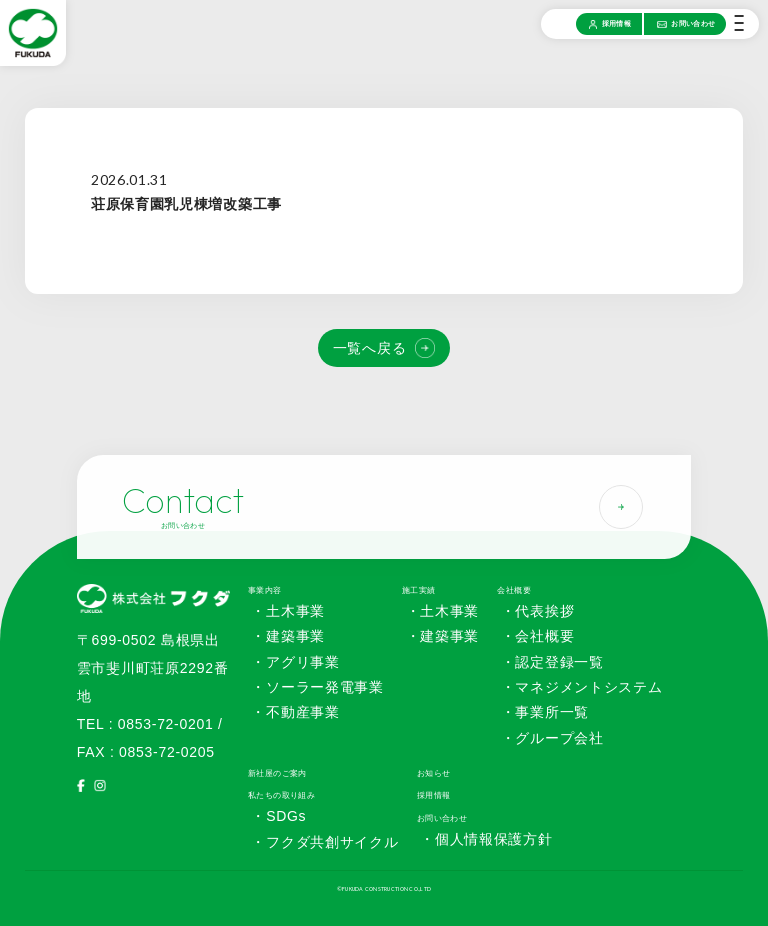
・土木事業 (288, 611)
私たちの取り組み (281, 795)
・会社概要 (538, 636)
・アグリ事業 (295, 662)
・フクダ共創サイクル (324, 842)
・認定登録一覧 (552, 662)
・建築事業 (288, 636)
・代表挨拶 (538, 611)
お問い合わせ (442, 818)
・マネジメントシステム (582, 687)
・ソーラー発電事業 (317, 687)
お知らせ (434, 773)
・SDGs (278, 816)
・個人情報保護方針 (486, 839)
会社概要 (514, 590)
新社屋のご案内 (277, 773)
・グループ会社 (552, 738)
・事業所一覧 (545, 712)
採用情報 (434, 795)
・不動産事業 (295, 712)
